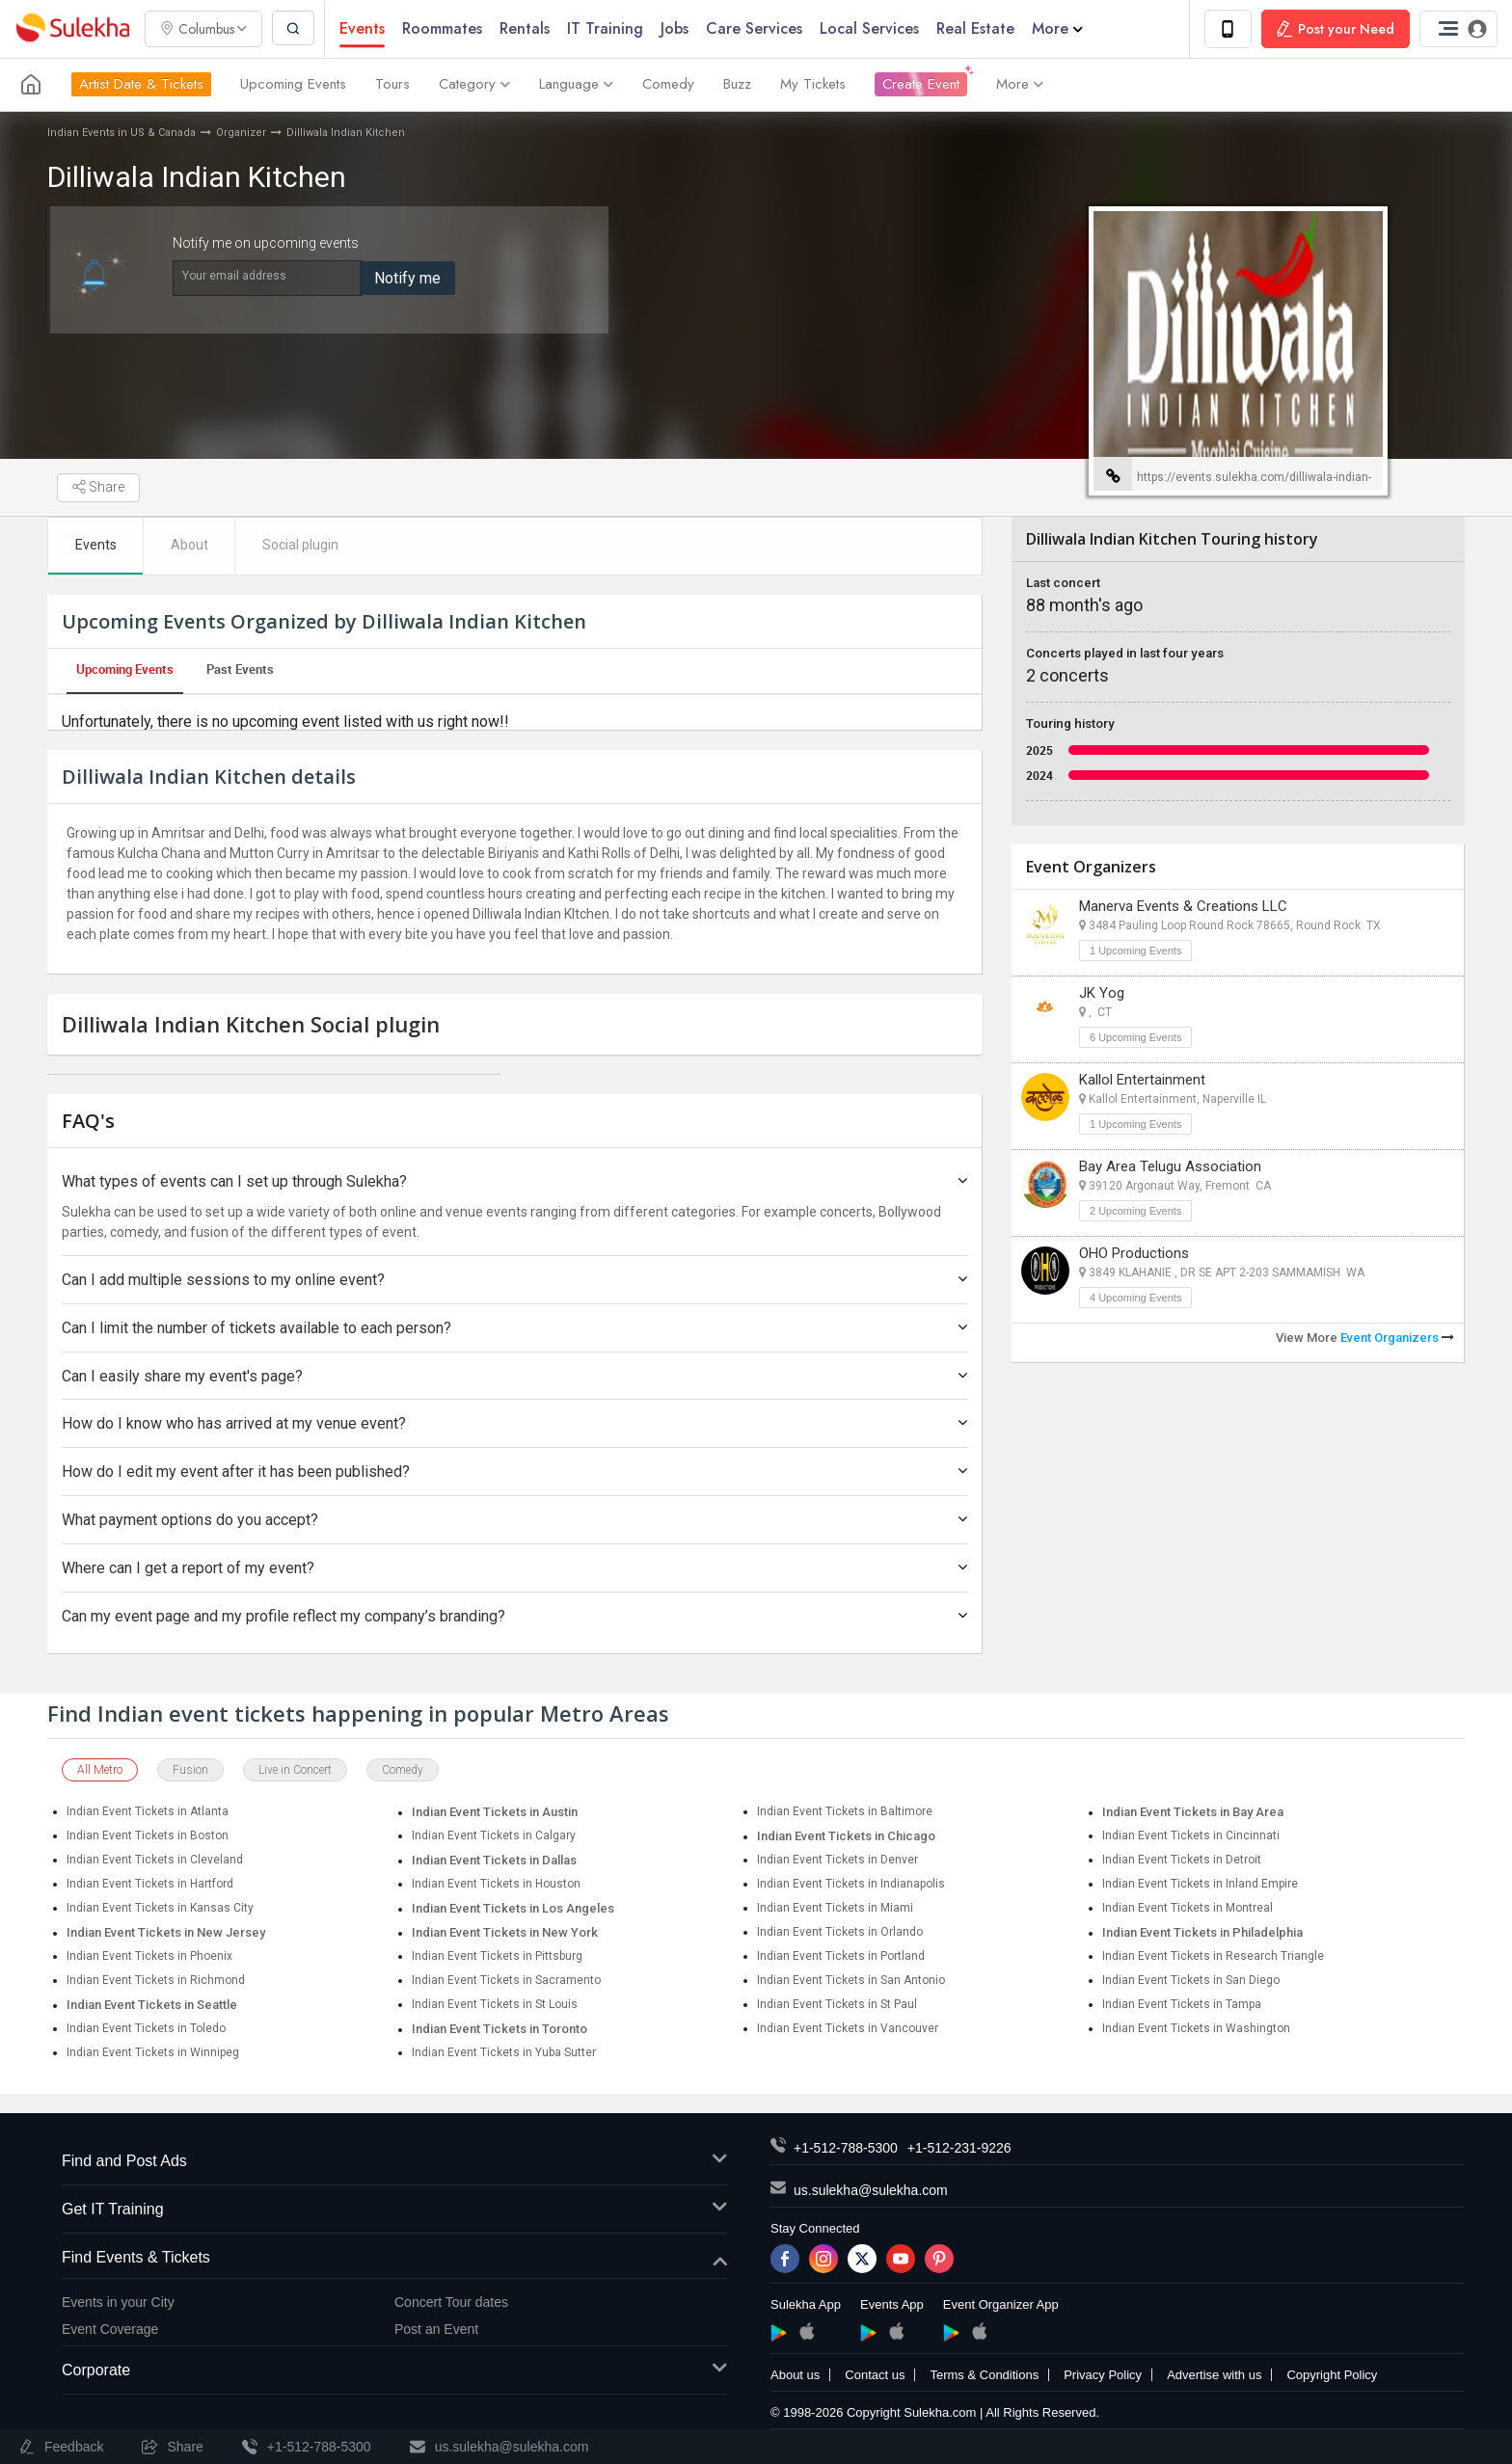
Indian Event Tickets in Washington (1196, 2029)
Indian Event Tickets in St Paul (837, 2005)
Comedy (668, 84)
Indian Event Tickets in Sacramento (506, 1981)
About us (795, 2376)
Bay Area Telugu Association (1170, 1166)
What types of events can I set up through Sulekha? (514, 1182)
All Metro (99, 1771)
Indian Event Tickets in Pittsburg (497, 1957)
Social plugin (302, 545)
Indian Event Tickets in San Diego (1191, 1981)
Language (576, 84)
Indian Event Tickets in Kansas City (160, 1908)
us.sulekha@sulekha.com (871, 2191)
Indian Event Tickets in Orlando (840, 1933)
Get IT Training (394, 2211)
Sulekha (72, 29)
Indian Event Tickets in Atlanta (148, 1812)
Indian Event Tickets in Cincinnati (1191, 1836)
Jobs (676, 28)
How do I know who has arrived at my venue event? (514, 1424)
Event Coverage (110, 2330)
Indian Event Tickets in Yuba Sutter (504, 2053)
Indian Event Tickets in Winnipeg (153, 2053)
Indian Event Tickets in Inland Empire (1200, 1884)
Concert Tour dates (451, 2303)
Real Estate (977, 28)
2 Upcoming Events (1135, 1211)
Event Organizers (1397, 1337)
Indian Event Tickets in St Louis (495, 2005)
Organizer (241, 132)
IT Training (607, 28)
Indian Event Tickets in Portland (841, 1957)
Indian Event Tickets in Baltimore (844, 1812)
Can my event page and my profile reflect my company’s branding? (514, 1616)
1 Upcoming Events (1135, 950)
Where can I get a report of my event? (514, 1569)
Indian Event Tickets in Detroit (1181, 1860)
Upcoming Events (293, 84)
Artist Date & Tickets (141, 84)
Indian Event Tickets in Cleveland (155, 1860)
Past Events (240, 670)
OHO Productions (1134, 1253)
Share (98, 487)
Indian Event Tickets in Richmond (156, 1981)
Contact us (874, 2376)
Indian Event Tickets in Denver (837, 1860)
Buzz (737, 84)
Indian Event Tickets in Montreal (1187, 1908)
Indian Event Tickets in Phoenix (149, 1957)
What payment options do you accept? (514, 1521)
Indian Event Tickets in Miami (835, 1908)
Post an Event (436, 2330)
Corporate (394, 2372)
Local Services (871, 28)
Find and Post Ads (394, 2163)
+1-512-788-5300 (846, 2148)
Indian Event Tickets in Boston (148, 1836)
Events (364, 28)
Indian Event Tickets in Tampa (1181, 2005)
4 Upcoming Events (1135, 1297)
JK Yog (1101, 993)
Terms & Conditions (984, 2376)
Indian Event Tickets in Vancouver (847, 2029)
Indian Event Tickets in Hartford (150, 1884)
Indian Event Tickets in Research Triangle (1213, 1957)
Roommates (444, 28)
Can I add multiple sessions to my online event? (514, 1281)
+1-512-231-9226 (959, 2148)
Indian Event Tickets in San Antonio (851, 1981)
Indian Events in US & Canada (121, 132)
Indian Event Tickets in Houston (496, 1884)
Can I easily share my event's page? (514, 1376)
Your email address (234, 275)
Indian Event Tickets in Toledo (146, 2029)
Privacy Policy (1103, 2376)
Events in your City (118, 2303)
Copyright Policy (1331, 2376)
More (1059, 28)
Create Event (920, 84)
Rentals (526, 28)
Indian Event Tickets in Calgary (494, 1836)
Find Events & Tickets (394, 2259)
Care (756, 28)
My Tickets (813, 84)
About (190, 545)
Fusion (190, 1771)
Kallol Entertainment (1142, 1079)
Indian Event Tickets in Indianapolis (851, 1884)
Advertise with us (1214, 2376)
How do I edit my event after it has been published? (514, 1472)
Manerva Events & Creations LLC (1183, 906)
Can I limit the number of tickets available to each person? (514, 1329)
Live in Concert (295, 1771)
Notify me (407, 278)
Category (474, 84)
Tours (392, 84)
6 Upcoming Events (1135, 1037)
